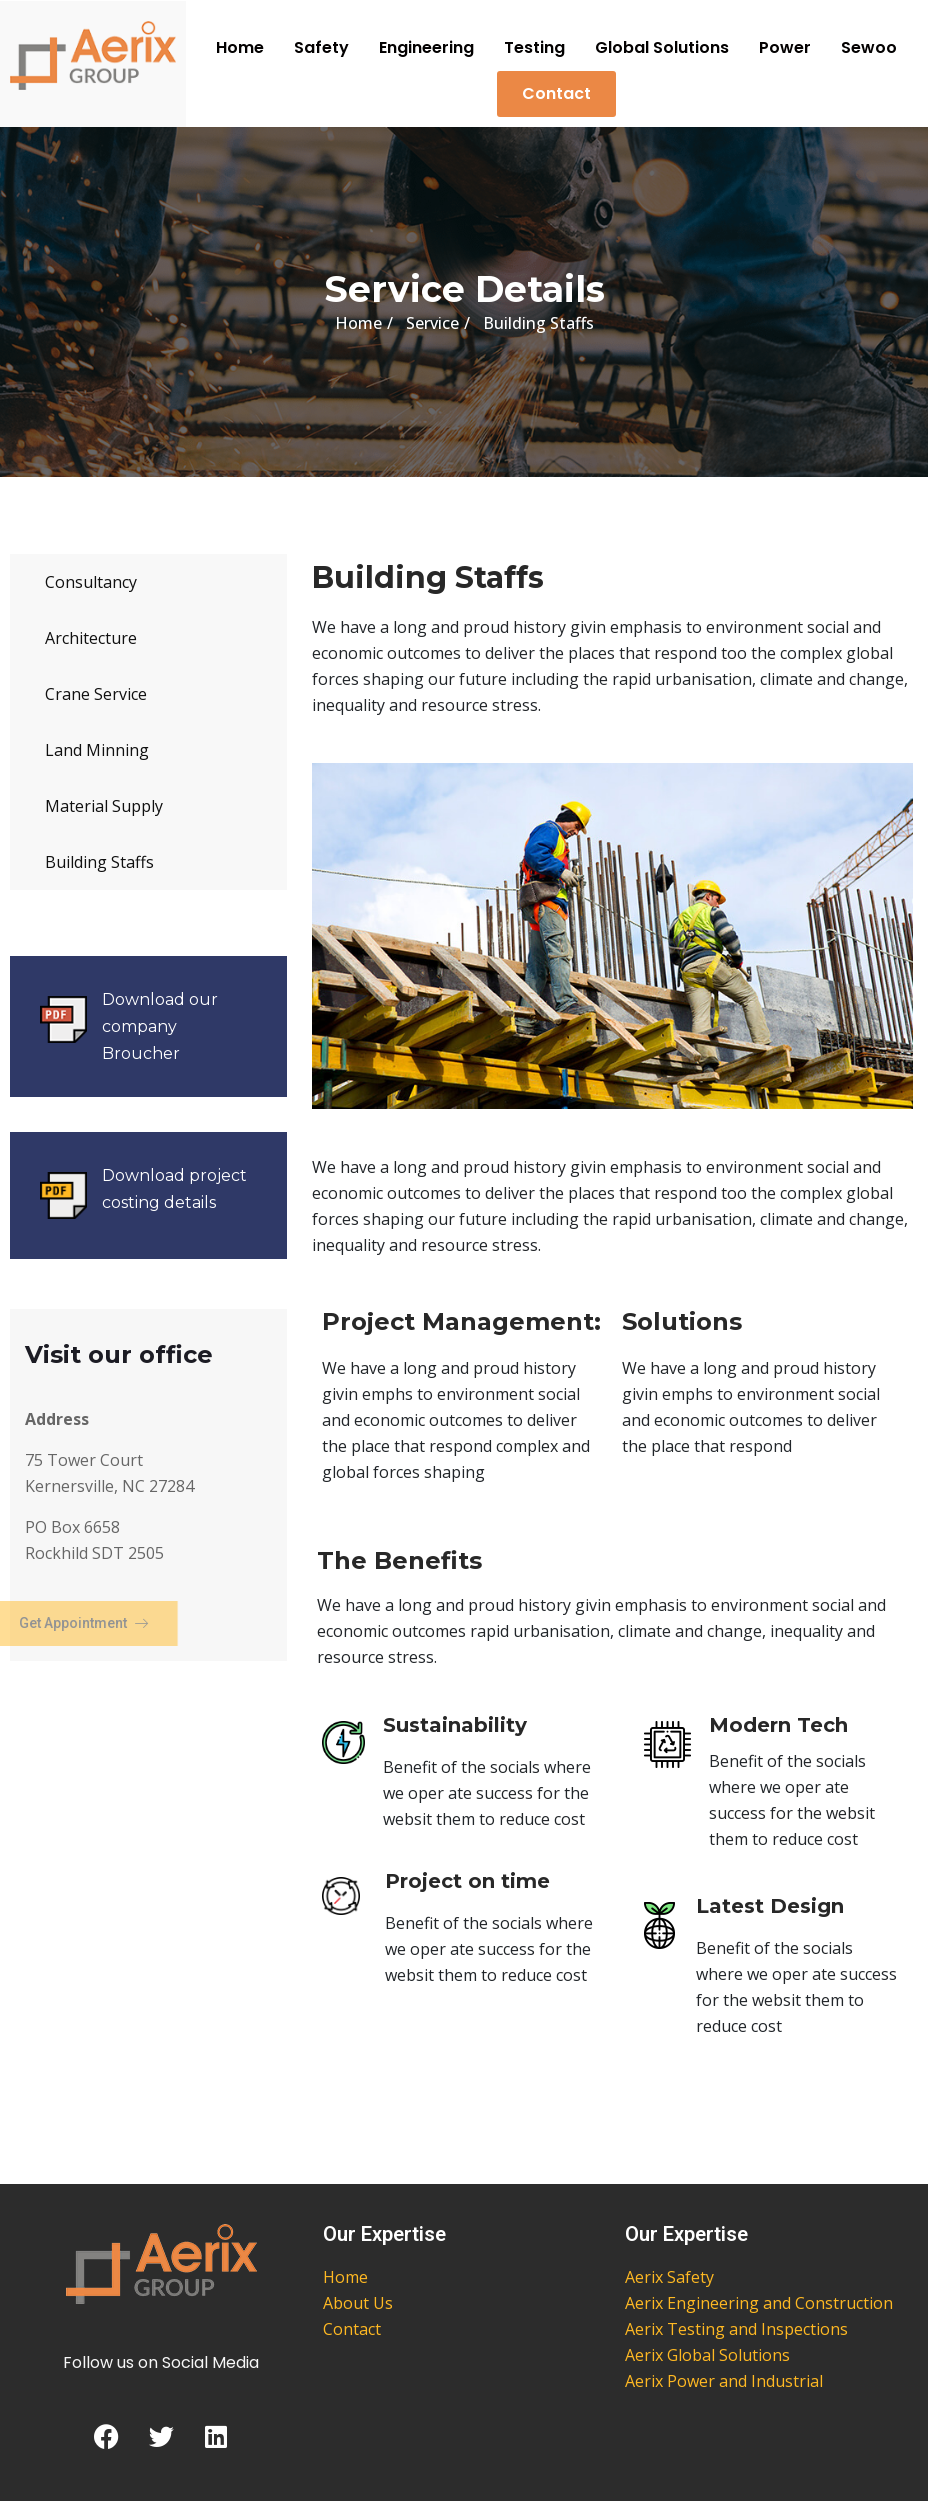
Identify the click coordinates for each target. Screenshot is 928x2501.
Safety (321, 47)
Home (240, 47)
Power (785, 47)
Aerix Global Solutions (707, 2355)
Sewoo (869, 47)
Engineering (426, 47)
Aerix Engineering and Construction (759, 2303)
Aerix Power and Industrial (724, 2381)
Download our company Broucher (160, 1026)
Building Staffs (99, 862)
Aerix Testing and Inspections (736, 2329)
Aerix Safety (669, 2277)
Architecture (91, 638)
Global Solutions (662, 47)
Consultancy (91, 582)
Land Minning (97, 750)
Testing (534, 47)
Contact (556, 93)
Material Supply (104, 806)
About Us (358, 2303)
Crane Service (96, 694)
